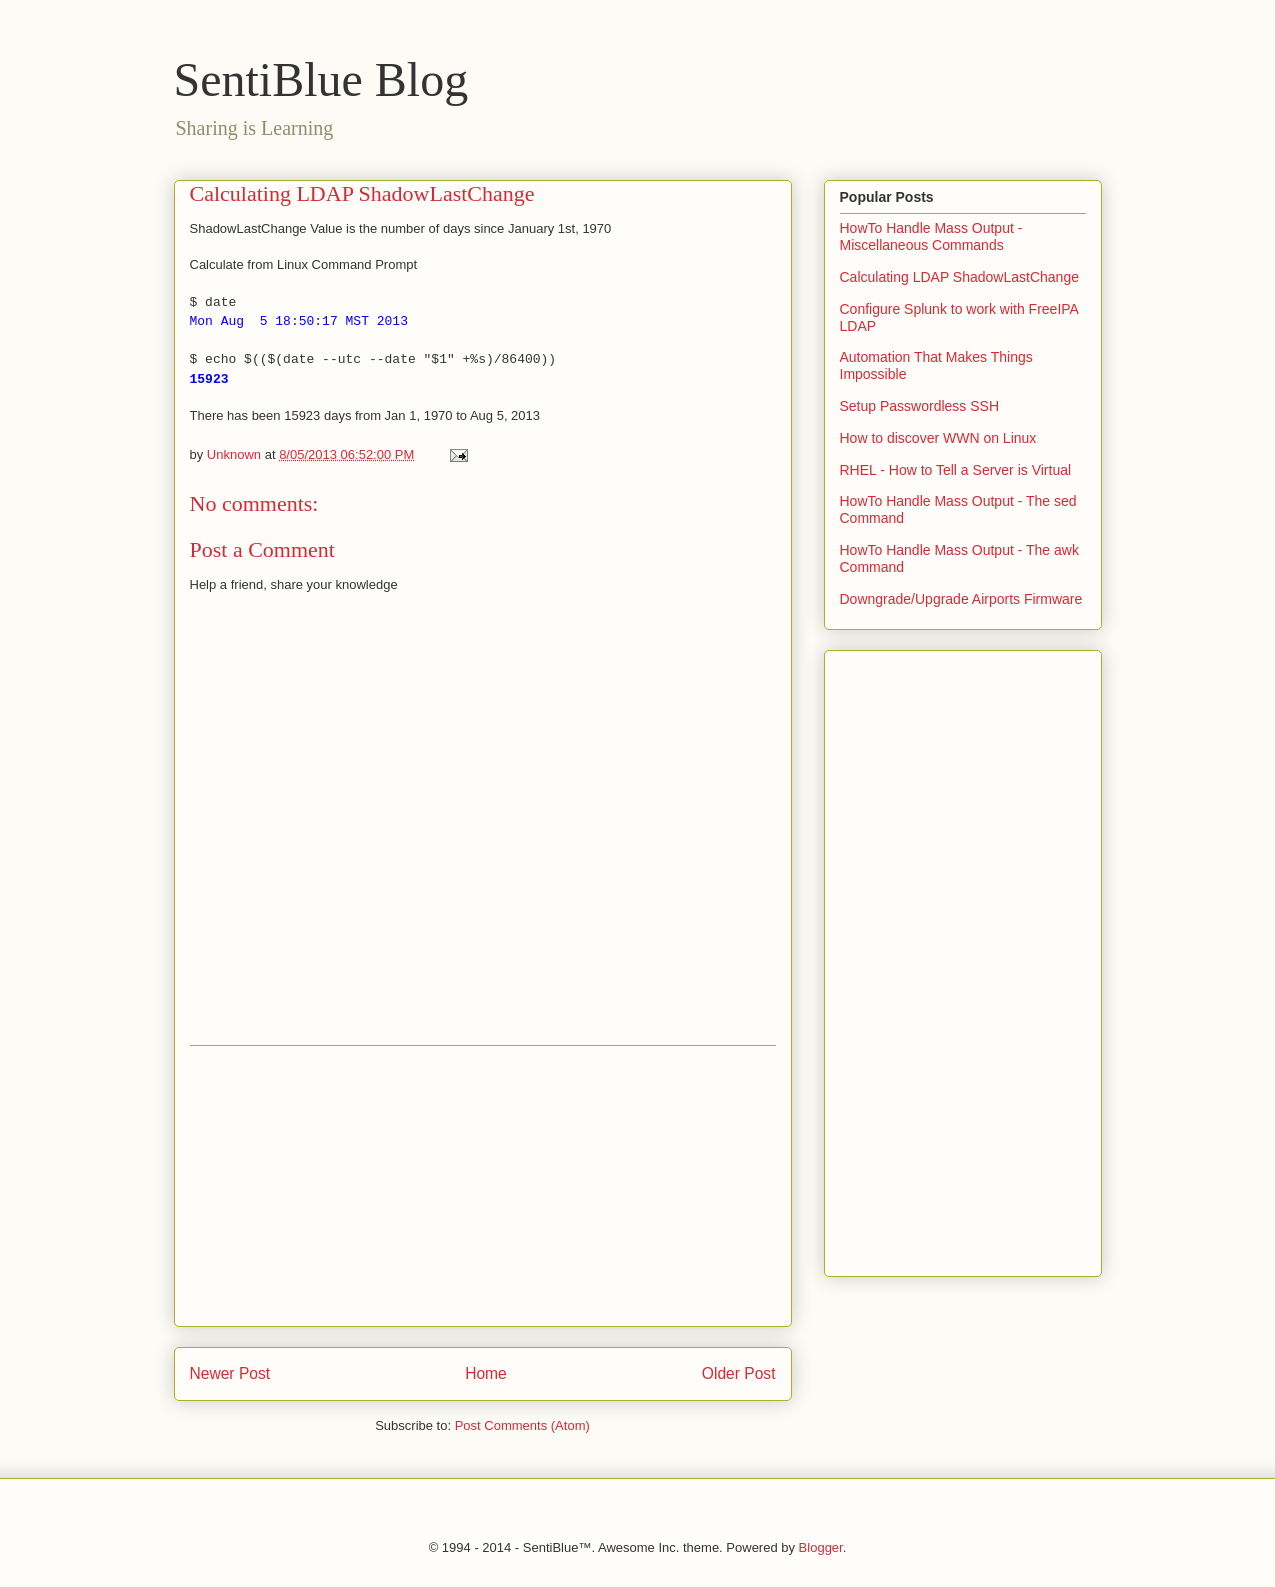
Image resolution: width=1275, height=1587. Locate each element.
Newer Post (230, 1373)
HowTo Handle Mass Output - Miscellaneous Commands (931, 236)
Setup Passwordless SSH (920, 406)
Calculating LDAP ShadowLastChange (959, 277)
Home (486, 1373)
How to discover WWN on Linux (938, 438)
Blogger (821, 1547)
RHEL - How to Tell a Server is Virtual (956, 470)
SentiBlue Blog (321, 79)
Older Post (739, 1373)
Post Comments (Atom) (522, 1425)
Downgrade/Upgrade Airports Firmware (961, 599)
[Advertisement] (483, 1186)
